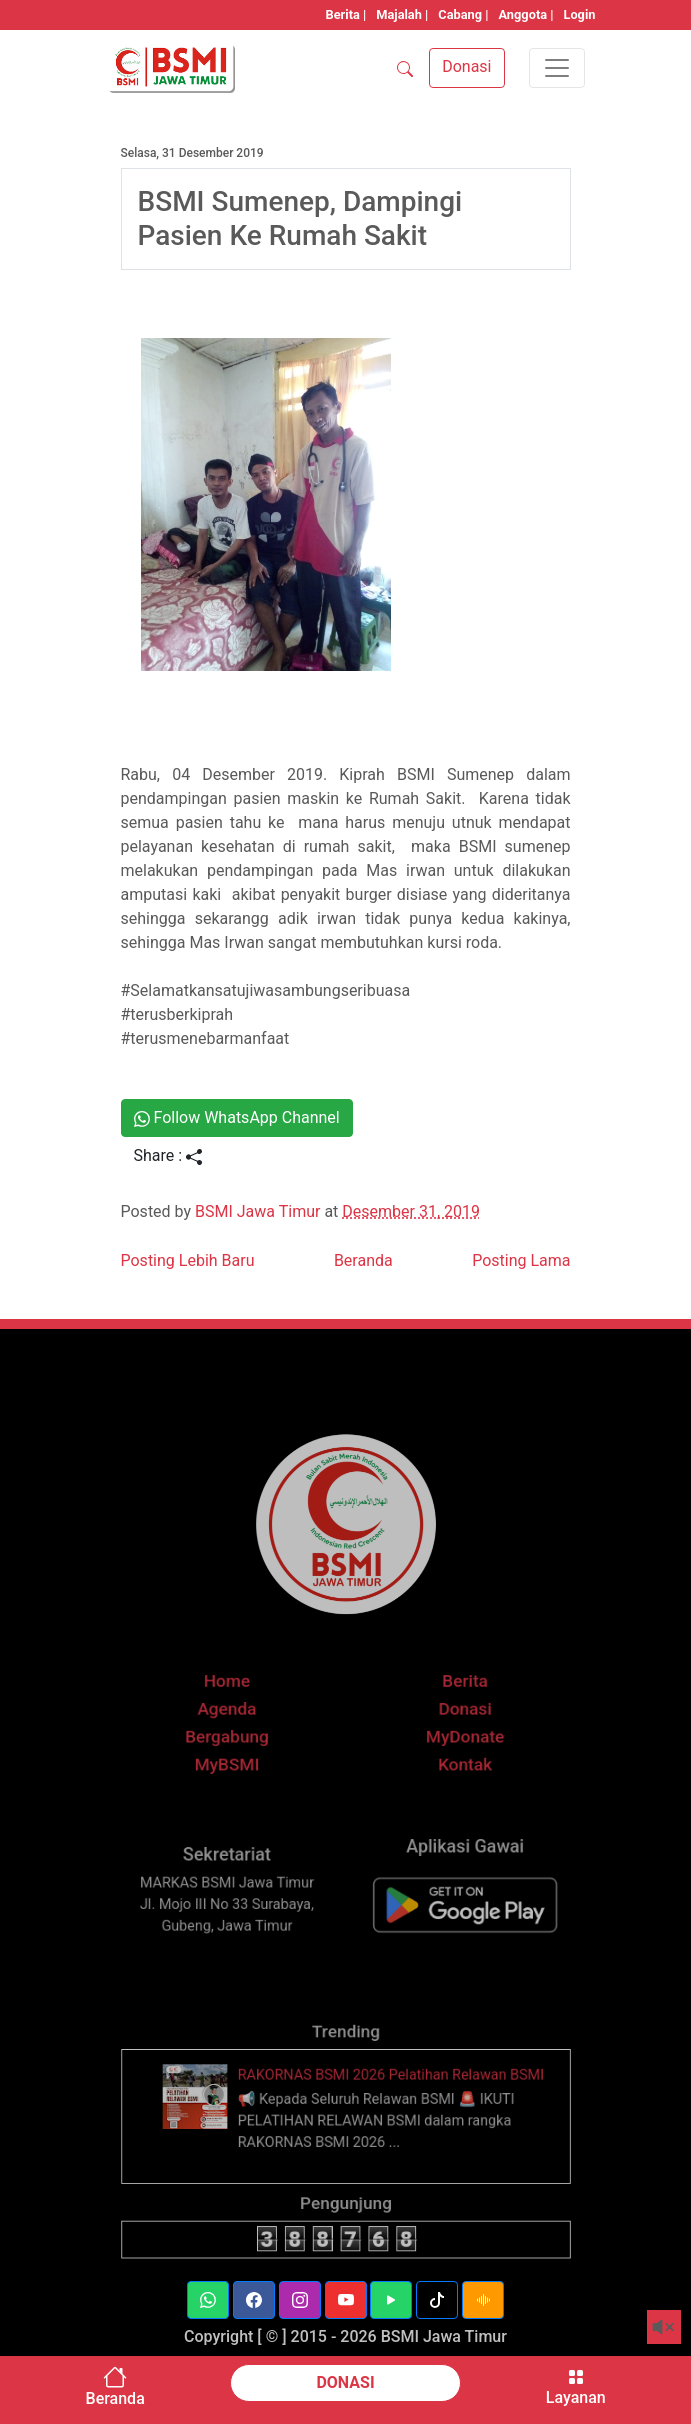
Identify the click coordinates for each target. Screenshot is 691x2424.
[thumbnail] (217, 2132)
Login (579, 14)
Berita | (346, 14)
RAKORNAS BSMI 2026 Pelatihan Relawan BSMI (385, 2113)
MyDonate (449, 1765)
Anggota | (525, 14)
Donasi (449, 1741)
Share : (168, 1155)
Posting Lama (521, 1260)
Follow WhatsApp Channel (237, 1117)
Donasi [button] (466, 66)
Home (242, 1717)
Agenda (242, 1741)
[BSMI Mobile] (448, 1933)
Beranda (363, 1260)
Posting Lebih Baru (188, 1260)
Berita (449, 1717)
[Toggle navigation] (557, 68)
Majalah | (402, 14)
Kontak (448, 1789)
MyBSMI (242, 1789)
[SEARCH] (405, 68)
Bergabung (242, 1765)
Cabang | (463, 14)
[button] (208, 2300)
